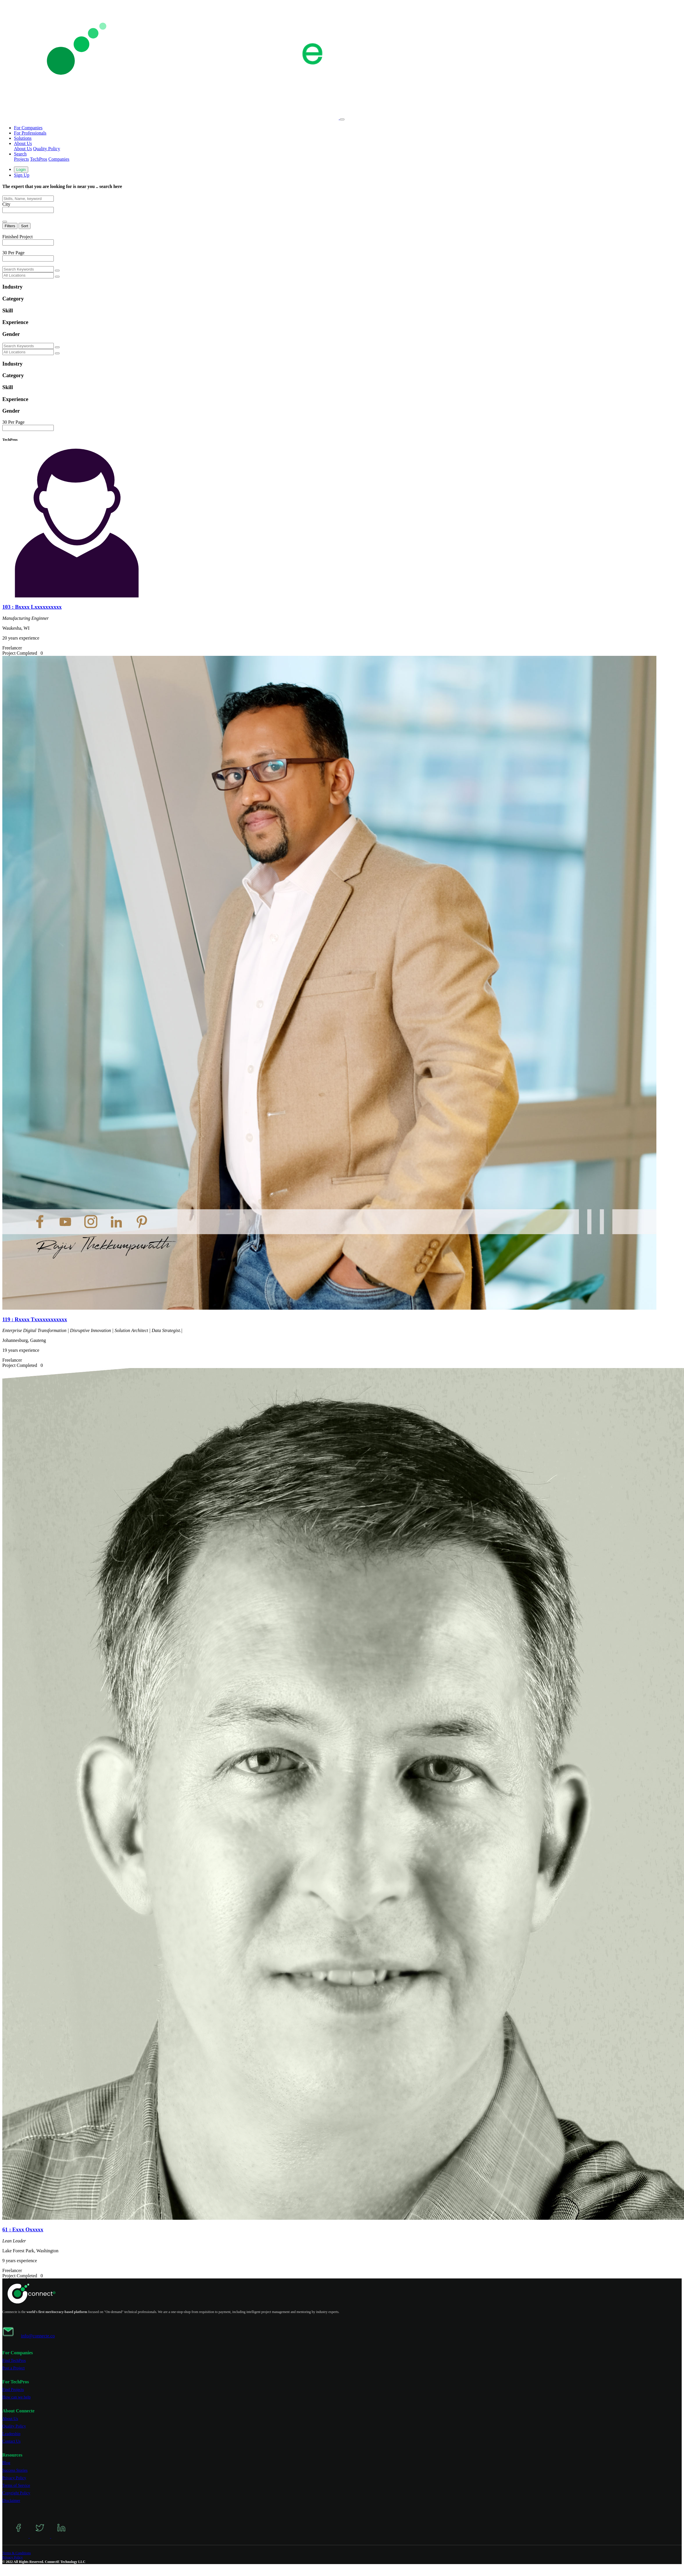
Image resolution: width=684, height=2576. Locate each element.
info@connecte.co (38, 2335)
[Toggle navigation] (342, 119)
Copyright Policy (16, 2493)
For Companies (28, 127)
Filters (10, 226)
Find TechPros (14, 2360)
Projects (21, 159)
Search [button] (20, 153)
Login (21, 169)
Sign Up (21, 175)
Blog (6, 2463)
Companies (59, 159)
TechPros (38, 159)
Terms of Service (16, 2485)
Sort (24, 226)
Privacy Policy (14, 2478)
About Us (23, 148)
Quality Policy (46, 148)
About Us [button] (23, 143)
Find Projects (13, 2389)
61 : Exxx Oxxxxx (22, 2229)
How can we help (16, 2397)
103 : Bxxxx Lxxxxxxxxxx (32, 607)
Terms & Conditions (16, 2553)
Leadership (11, 2434)
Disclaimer (11, 2500)
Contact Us (11, 2441)
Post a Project (13, 2368)
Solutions (22, 138)
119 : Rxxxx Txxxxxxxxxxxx (34, 1319)
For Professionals (30, 132)
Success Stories (15, 2470)
